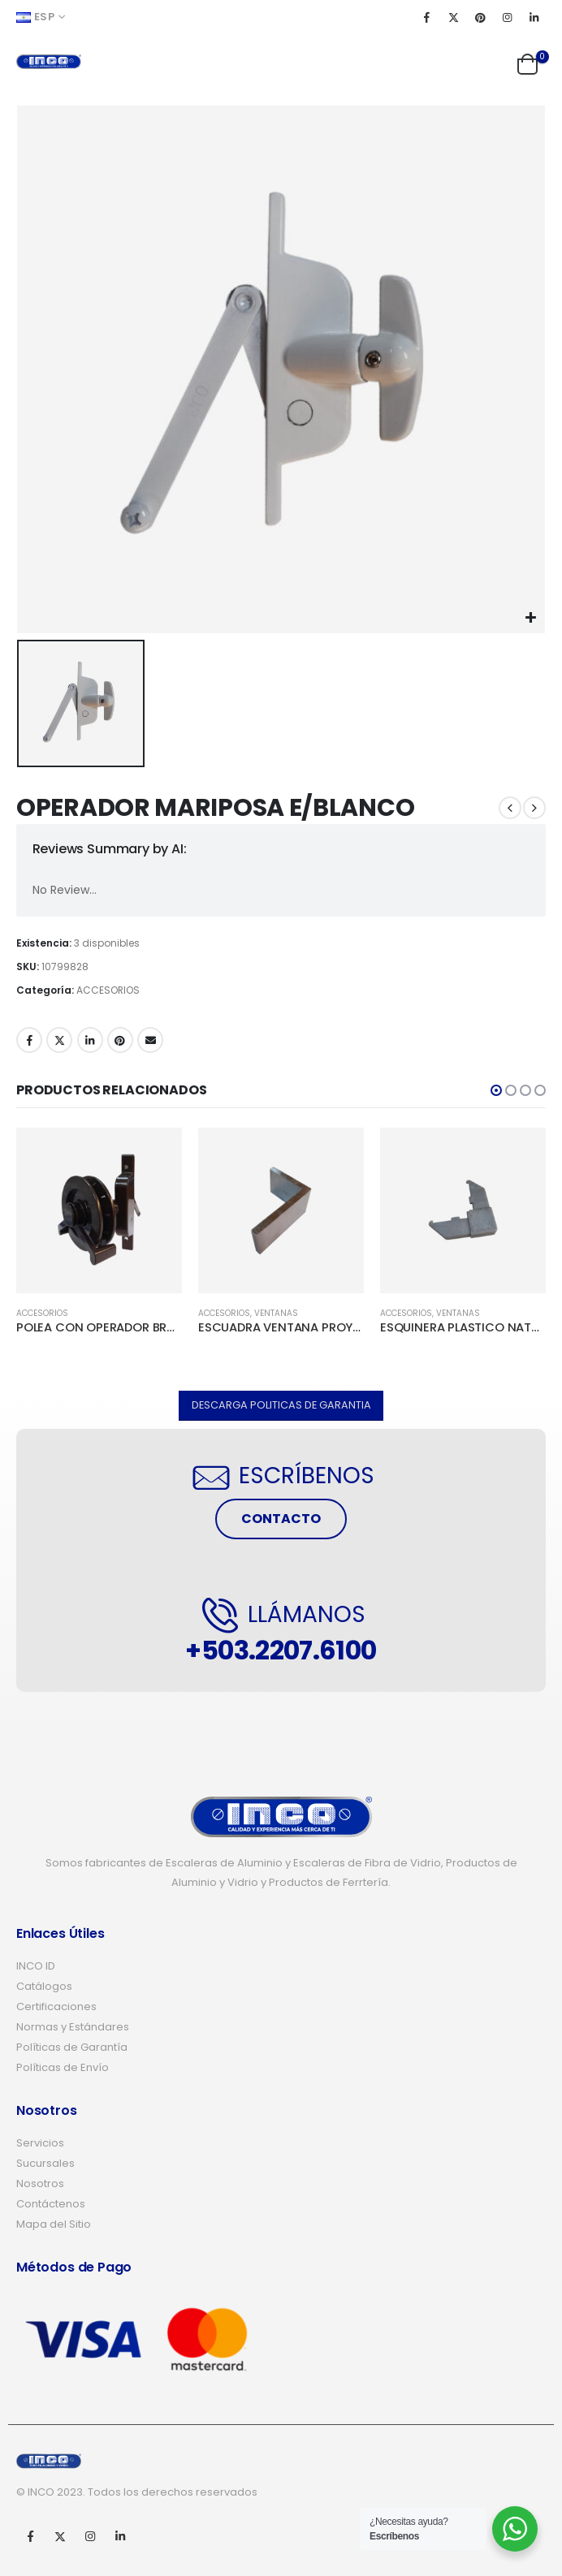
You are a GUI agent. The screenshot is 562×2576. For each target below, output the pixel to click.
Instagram (90, 2536)
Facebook (29, 1040)
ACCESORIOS (108, 990)
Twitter (59, 1040)
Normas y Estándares (72, 2026)
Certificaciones (56, 2006)
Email (150, 1040)
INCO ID (35, 1966)
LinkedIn (90, 1040)
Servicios (40, 2143)
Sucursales (45, 2163)
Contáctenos (50, 2203)
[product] (99, 1210)
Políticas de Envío (62, 2067)
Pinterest (120, 1040)
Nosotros (40, 2183)
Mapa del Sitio (53, 2224)
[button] (496, 1090)
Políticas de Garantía (72, 2047)
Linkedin (120, 2536)
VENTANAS (276, 1313)
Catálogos (44, 1986)
